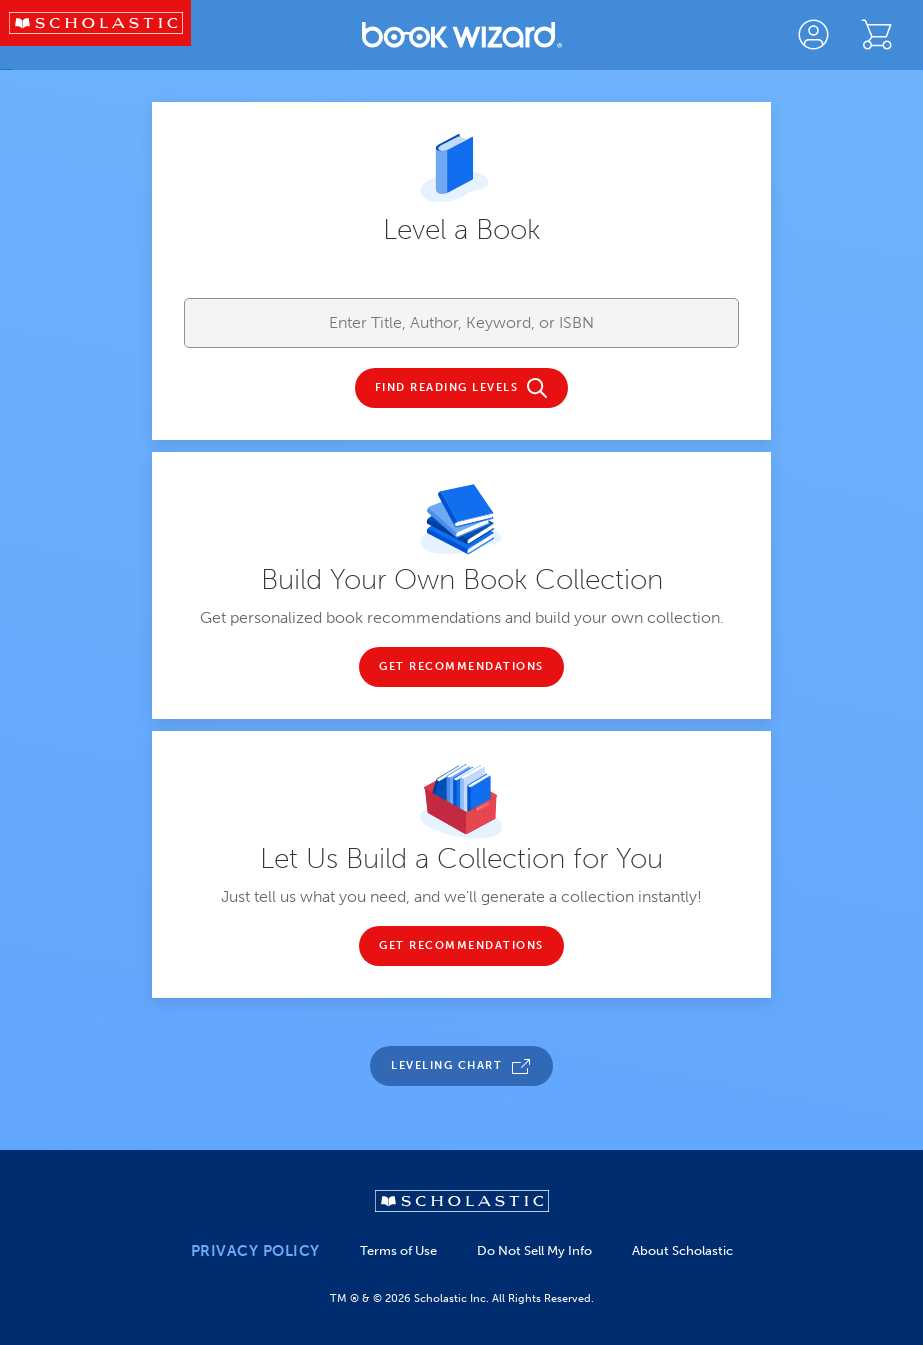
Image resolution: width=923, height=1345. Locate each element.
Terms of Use (398, 1250)
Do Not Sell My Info (534, 1250)
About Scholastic (682, 1250)
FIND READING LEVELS (447, 388)
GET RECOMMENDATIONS (461, 667)
